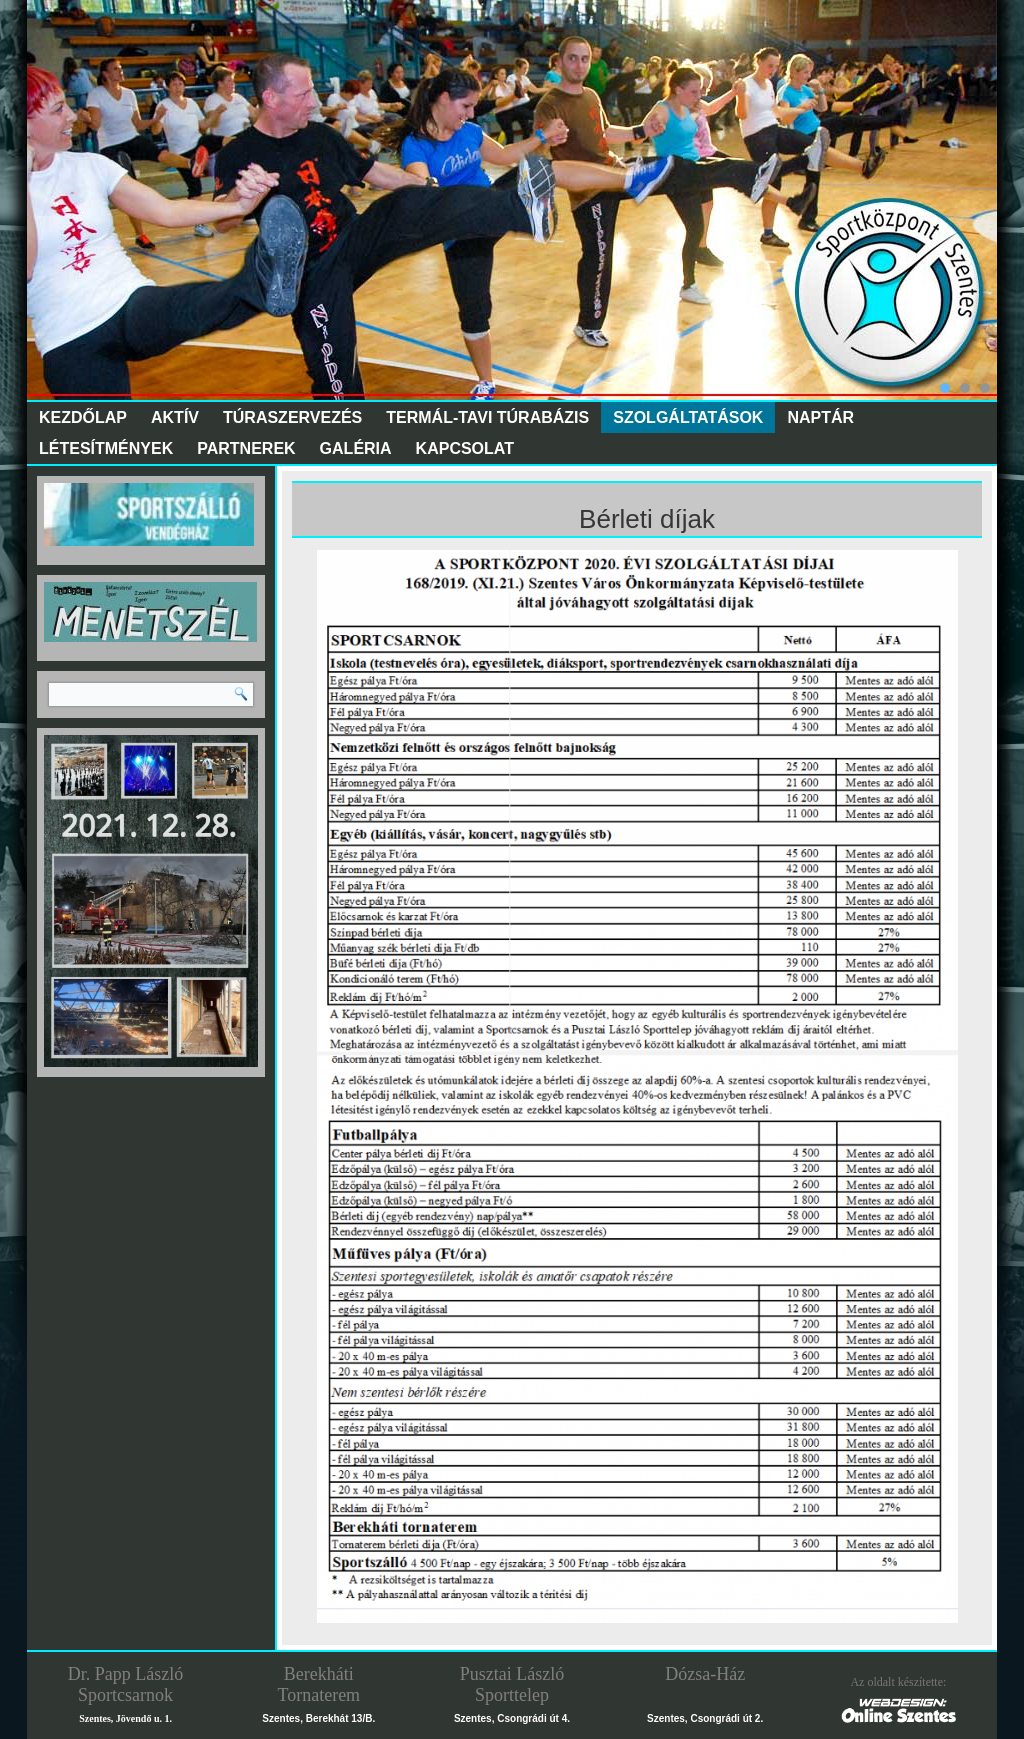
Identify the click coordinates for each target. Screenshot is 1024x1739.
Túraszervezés (292, 417)
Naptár (820, 417)
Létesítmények (106, 448)
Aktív (175, 417)
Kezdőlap (83, 417)
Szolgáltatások (688, 417)
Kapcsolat (465, 448)
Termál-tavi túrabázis (487, 417)
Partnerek (246, 448)
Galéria (356, 448)
